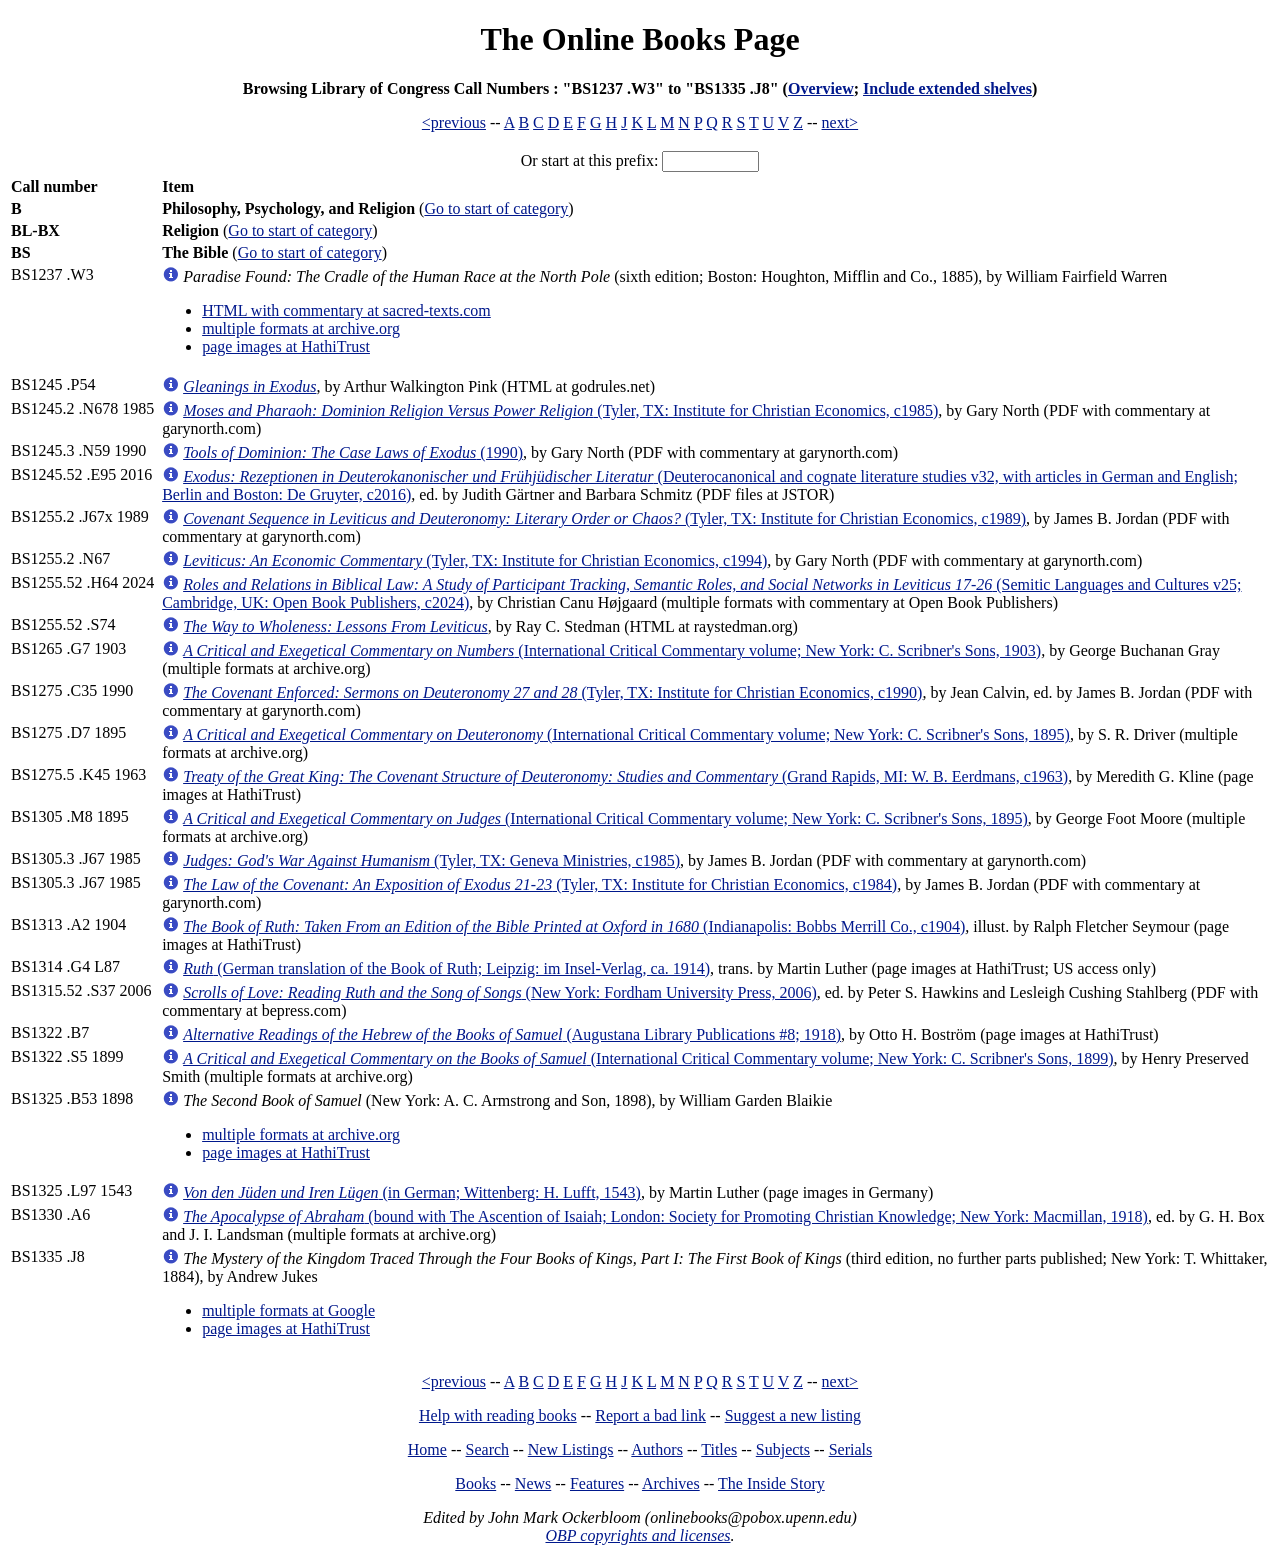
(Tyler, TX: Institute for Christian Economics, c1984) (540, 884)
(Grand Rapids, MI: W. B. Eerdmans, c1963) (625, 776)
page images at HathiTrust (286, 346)
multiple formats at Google (288, 1310)
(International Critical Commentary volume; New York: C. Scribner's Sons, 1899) (648, 1058)
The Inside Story (771, 1483)
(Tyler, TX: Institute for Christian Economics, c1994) (475, 560)
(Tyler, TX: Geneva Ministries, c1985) (431, 860)
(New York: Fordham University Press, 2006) (500, 992)
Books (475, 1483)
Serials (851, 1449)
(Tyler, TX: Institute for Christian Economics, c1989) (604, 518)
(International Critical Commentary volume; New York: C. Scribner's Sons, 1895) (626, 734)
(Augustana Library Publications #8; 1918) (512, 1034)
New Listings (571, 1449)
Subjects (783, 1449)
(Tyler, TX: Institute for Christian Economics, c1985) (560, 410)
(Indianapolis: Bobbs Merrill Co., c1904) (574, 926)
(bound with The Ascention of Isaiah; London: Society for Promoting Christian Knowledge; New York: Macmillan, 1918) (665, 1216)
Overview (821, 88)
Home (427, 1449)
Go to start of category (496, 208)
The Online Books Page (639, 39)
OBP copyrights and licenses (637, 1535)
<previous (454, 122)
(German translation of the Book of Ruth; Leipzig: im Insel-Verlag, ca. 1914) (446, 968)
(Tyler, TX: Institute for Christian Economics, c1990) (552, 692)
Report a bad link (650, 1415)
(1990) (353, 452)
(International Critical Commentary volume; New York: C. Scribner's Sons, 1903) (612, 650)
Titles (719, 1449)
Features (597, 1483)
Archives (671, 1483)
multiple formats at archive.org (301, 328)
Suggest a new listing (793, 1415)
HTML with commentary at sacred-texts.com (346, 310)
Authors (657, 1449)
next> (840, 122)
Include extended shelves (947, 88)
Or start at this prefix (587, 160)
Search (488, 1449)
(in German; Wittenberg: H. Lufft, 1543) (412, 1192)
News (533, 1483)
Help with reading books (498, 1415)
